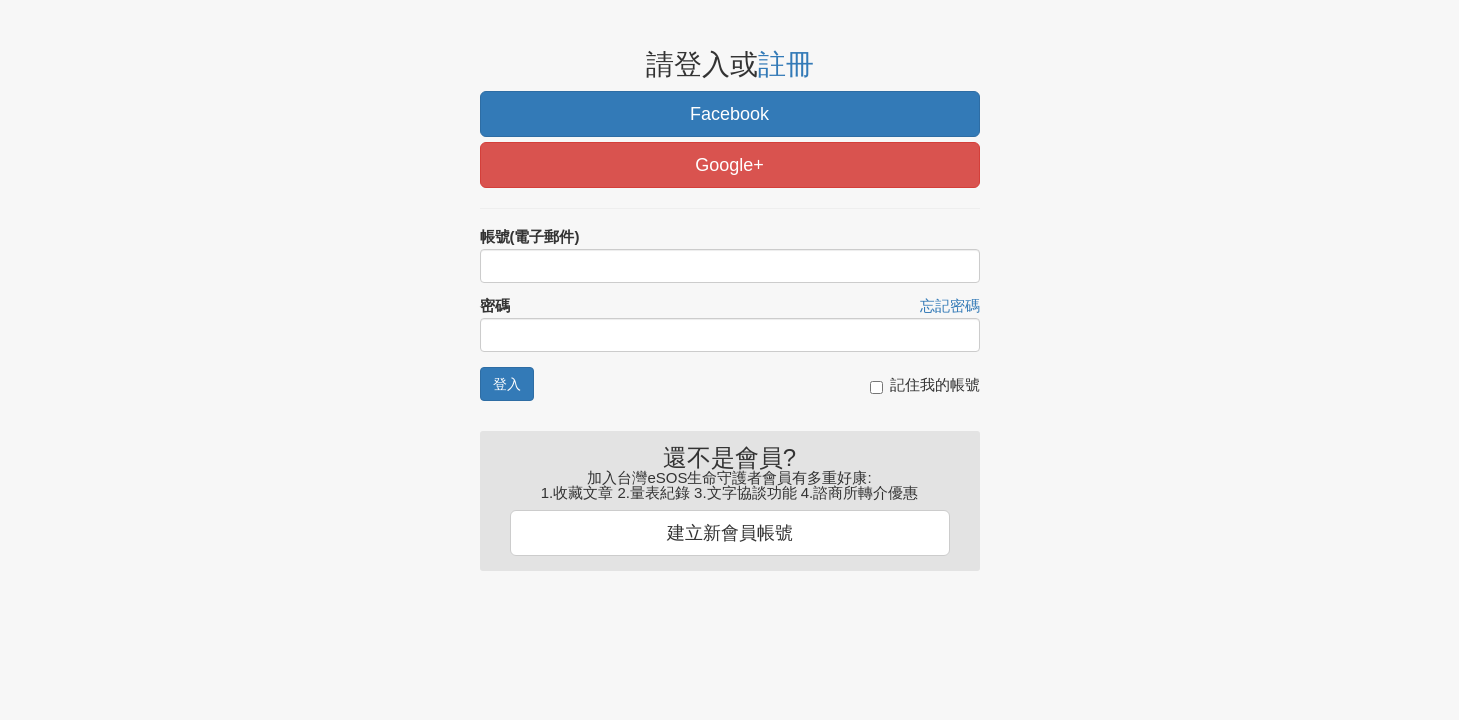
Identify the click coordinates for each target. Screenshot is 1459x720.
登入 (507, 384)
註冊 (786, 64)
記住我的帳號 (925, 385)
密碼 (495, 305)
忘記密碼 (950, 305)
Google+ (729, 165)
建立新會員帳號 (730, 533)
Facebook (729, 114)
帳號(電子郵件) (530, 236)
